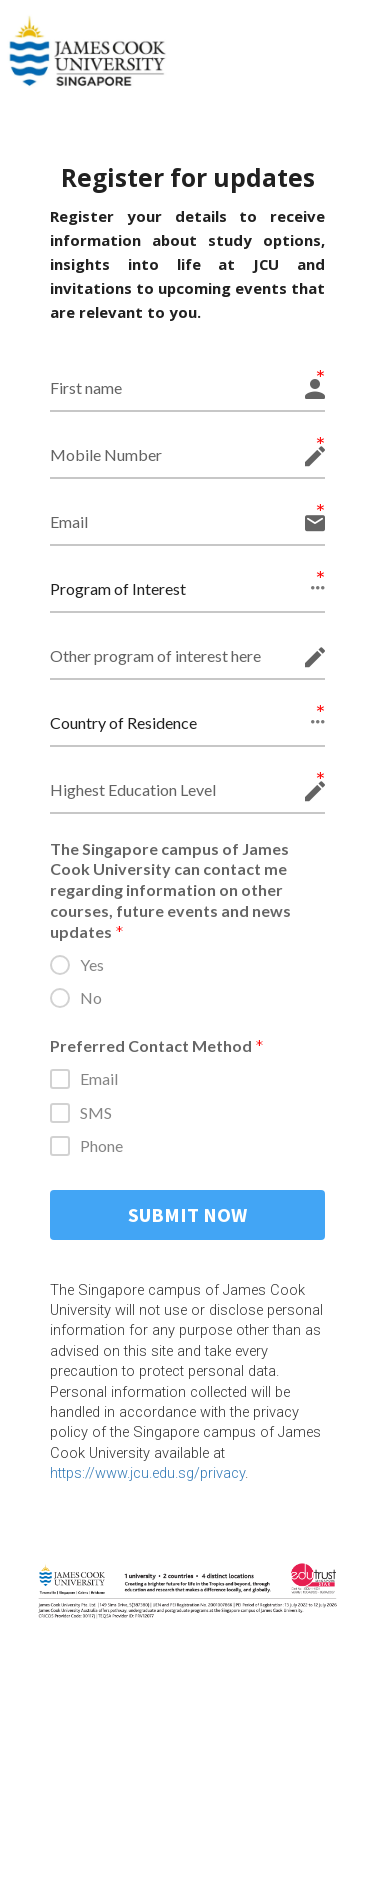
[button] (187, 589)
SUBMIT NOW (187, 1214)
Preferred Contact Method (157, 1047)
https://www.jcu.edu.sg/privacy (147, 1473)
